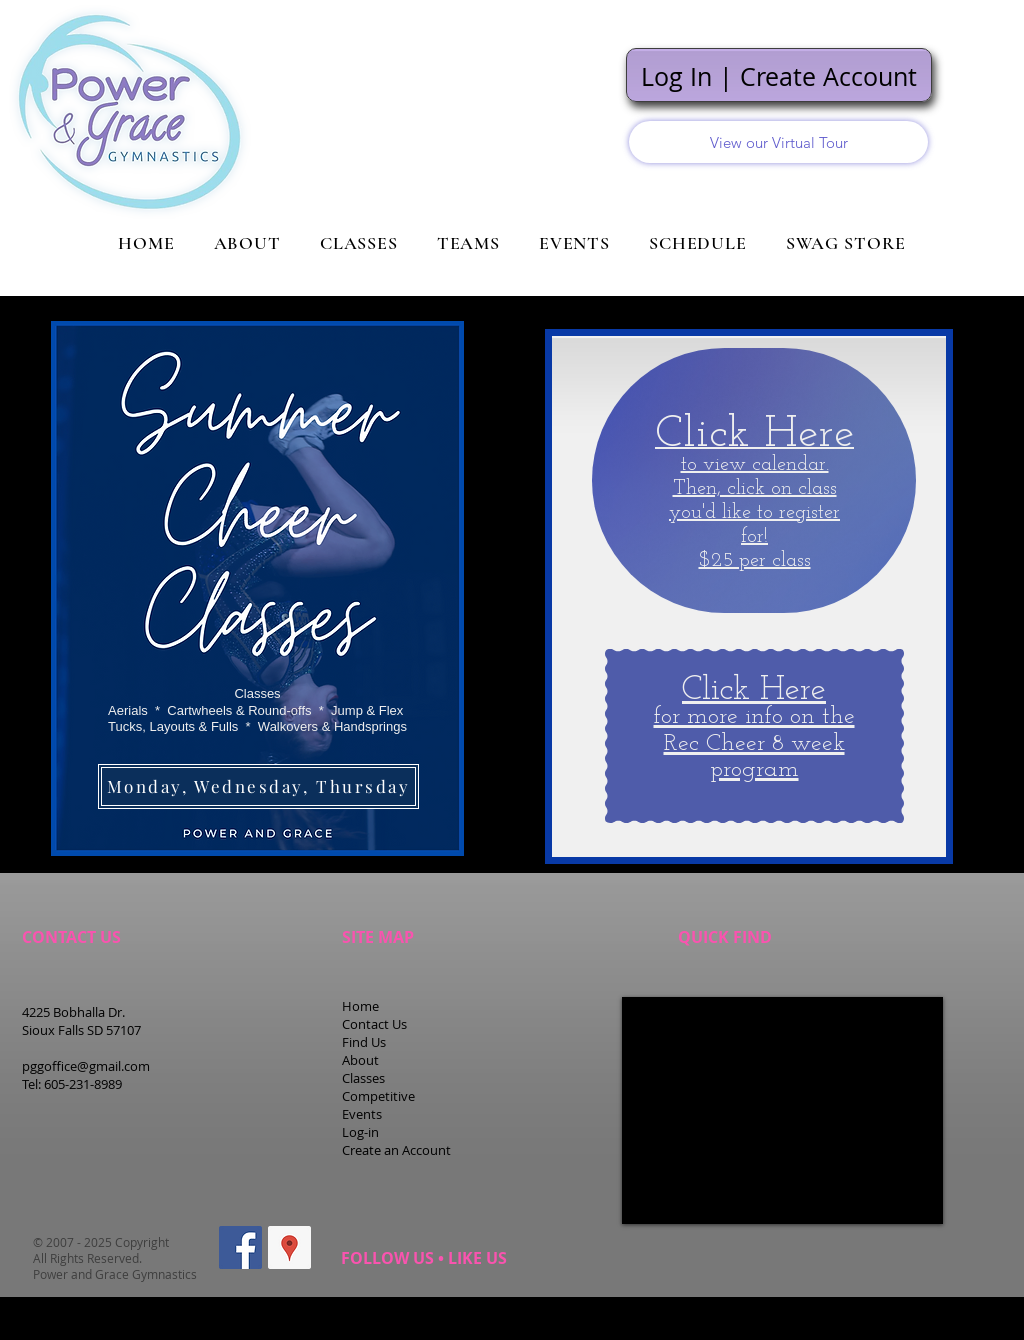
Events (362, 1114)
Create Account (828, 76)
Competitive (378, 1096)
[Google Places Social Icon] (289, 1247)
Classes (363, 1078)
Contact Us (374, 1024)
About (360, 1060)
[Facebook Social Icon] (240, 1247)
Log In (676, 76)
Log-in (360, 1132)
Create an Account (396, 1150)
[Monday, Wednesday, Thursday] (258, 786)
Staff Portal (939, 1309)
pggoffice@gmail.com (86, 1066)
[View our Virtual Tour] (778, 142)
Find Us (364, 1042)
